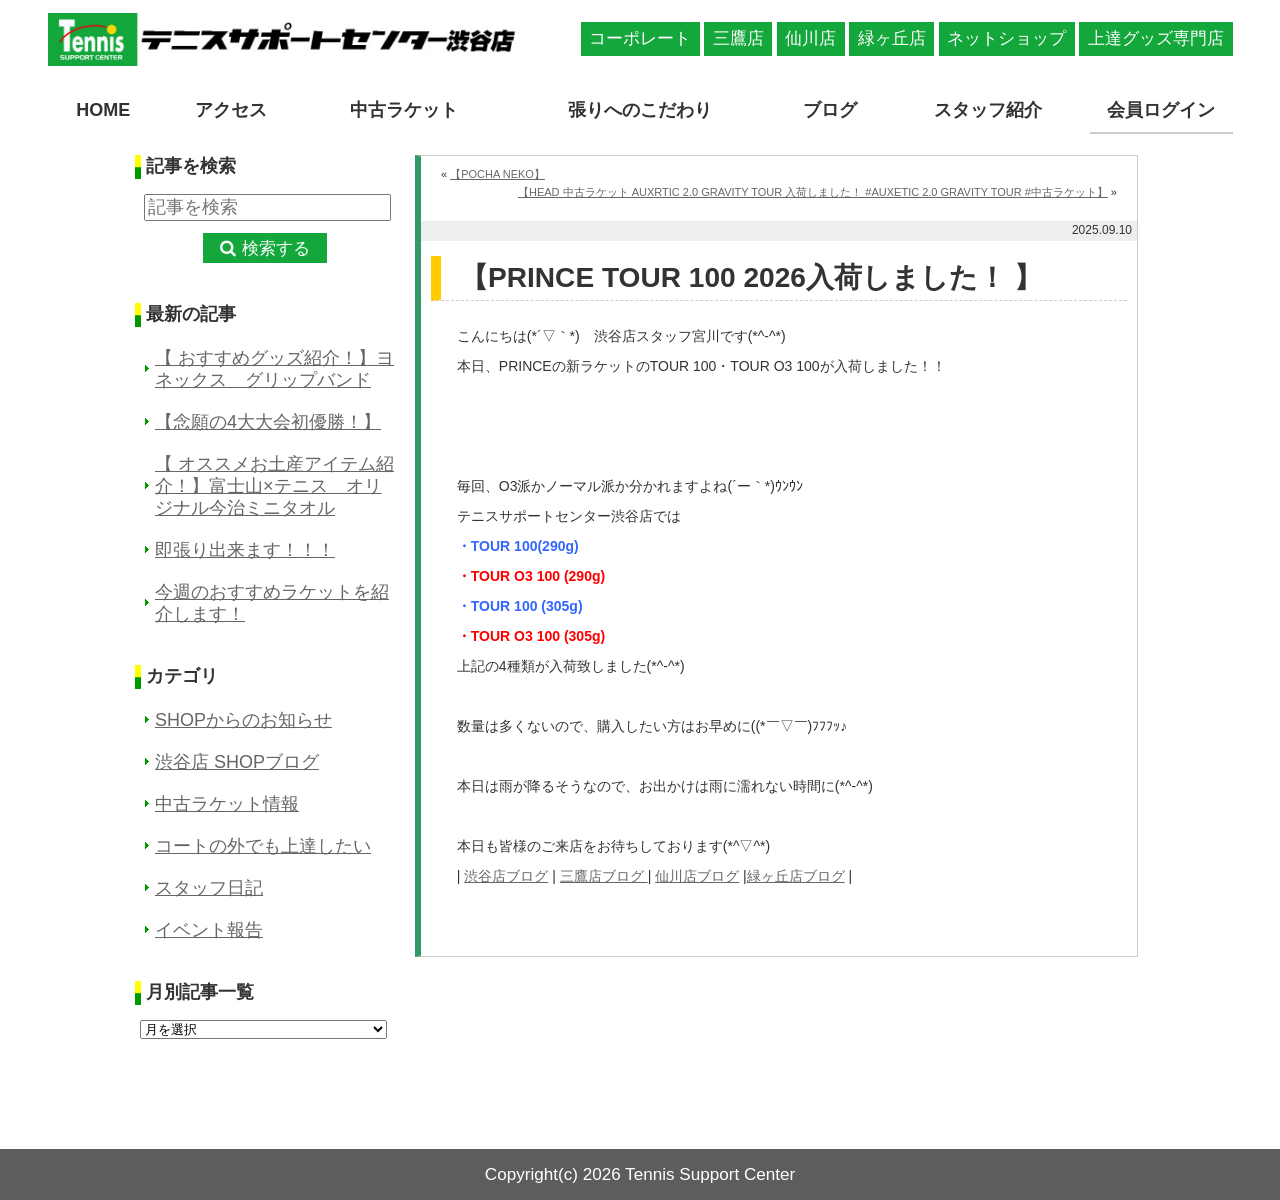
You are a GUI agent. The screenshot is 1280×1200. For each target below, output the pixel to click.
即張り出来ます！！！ (245, 550)
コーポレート (640, 38)
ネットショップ (1006, 38)
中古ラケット (404, 110)
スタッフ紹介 (988, 110)
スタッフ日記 (209, 888)
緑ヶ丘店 (892, 38)
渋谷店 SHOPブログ (237, 762)
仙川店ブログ (697, 876)
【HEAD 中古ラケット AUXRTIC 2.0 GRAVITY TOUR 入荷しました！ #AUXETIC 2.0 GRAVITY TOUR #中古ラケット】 (813, 192)
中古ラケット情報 (227, 804)
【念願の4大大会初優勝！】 (268, 422)
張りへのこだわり (640, 110)
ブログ (830, 110)
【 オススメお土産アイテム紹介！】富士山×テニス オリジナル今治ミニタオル (274, 486)
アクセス (231, 110)
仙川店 (810, 38)
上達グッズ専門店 (1156, 38)
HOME (103, 110)
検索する (276, 248)
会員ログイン (1161, 110)
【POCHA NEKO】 (497, 174)
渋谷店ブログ (506, 876)
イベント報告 (209, 930)
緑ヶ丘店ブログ (796, 876)
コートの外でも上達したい (263, 846)
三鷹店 (738, 38)
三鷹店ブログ (604, 876)
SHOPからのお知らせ (243, 720)
